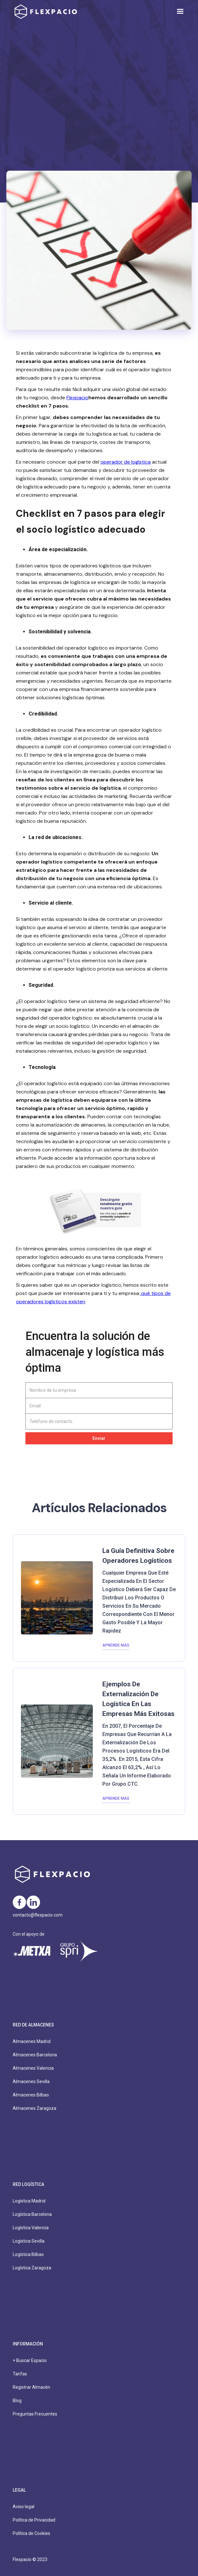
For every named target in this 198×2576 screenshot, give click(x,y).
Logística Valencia (31, 2227)
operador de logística (125, 462)
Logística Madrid (29, 2200)
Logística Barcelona (32, 2214)
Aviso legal (23, 2506)
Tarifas (20, 2373)
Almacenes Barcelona (35, 2054)
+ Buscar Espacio (30, 2360)
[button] (180, 11)
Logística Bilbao (28, 2254)
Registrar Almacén (31, 2387)
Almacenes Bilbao (31, 2094)
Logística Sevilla (28, 2241)
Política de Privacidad (34, 2520)
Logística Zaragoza (32, 2267)
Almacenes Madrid (32, 2041)
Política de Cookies (31, 2533)
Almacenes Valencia (33, 2068)
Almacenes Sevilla (31, 2081)
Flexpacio (77, 397)
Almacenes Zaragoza (34, 2108)
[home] (44, 11)
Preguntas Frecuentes (35, 2413)
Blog (17, 2400)
